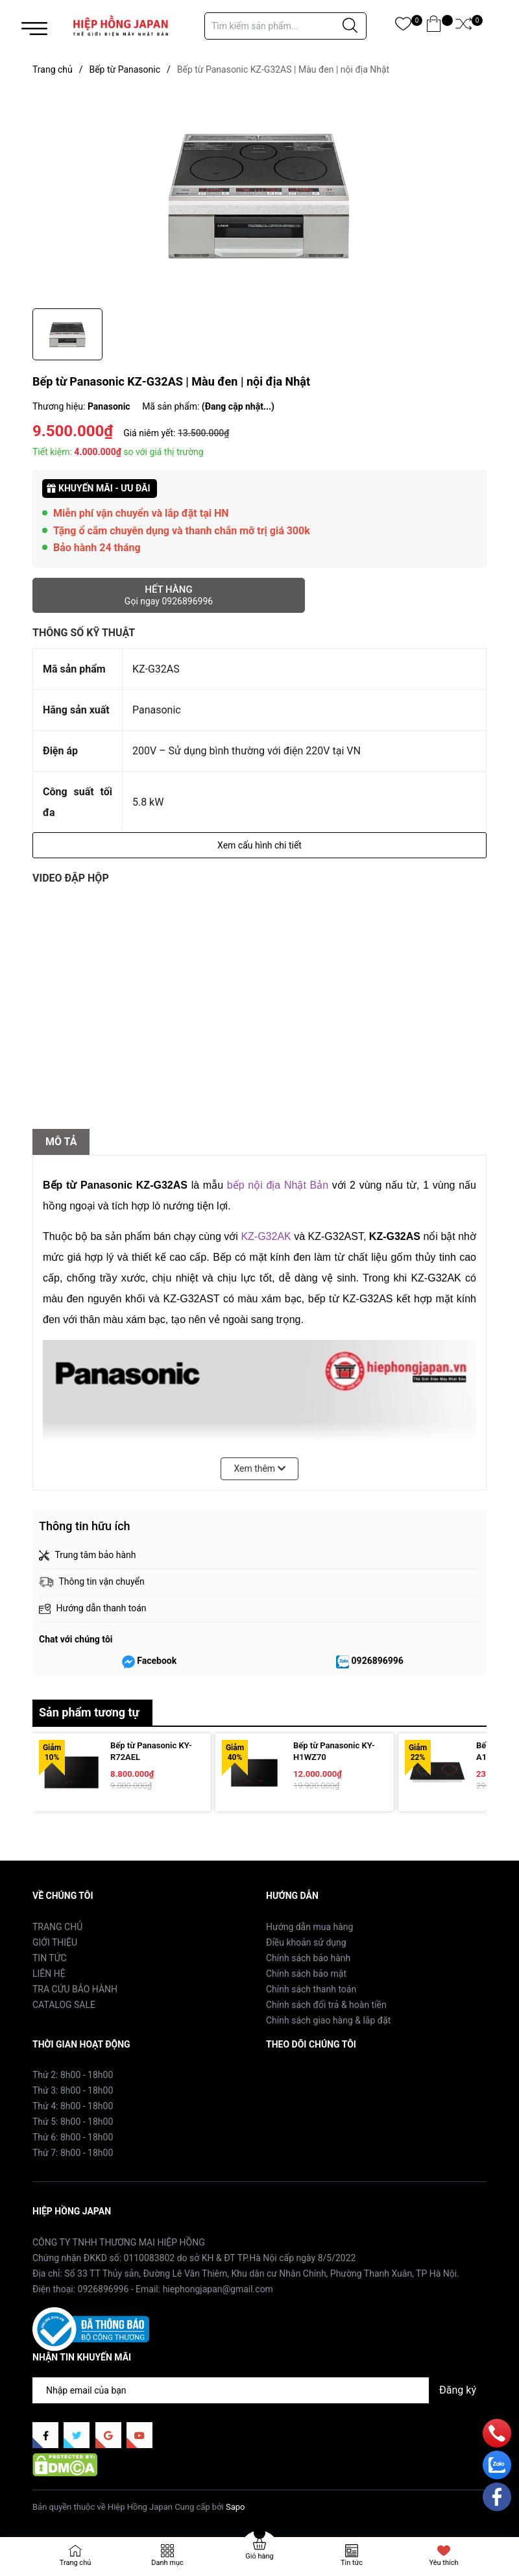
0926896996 (378, 1660)
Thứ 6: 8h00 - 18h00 (72, 2137)
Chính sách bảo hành (308, 1958)
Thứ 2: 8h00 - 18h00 (72, 2075)
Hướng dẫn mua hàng (309, 1927)
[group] (259, 195)
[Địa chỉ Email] (259, 2390)
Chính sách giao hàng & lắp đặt (328, 2020)
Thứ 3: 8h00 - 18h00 (72, 2090)
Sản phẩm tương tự (89, 1712)
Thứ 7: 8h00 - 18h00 (72, 2153)
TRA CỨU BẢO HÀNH (74, 1989)
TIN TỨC (49, 1958)
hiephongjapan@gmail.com (218, 2289)
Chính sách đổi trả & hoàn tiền (326, 2005)
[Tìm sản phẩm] (285, 26)
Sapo (235, 2507)
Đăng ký (457, 2390)
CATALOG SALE (63, 2005)
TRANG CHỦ (57, 1927)
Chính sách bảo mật (306, 1973)
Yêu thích (443, 2562)
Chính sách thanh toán (311, 1989)
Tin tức (352, 2562)
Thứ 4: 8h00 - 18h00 (72, 2106)
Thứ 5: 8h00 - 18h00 (72, 2121)
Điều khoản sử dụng (306, 1942)
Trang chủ (75, 2562)
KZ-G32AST (335, 1236)
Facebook (156, 1660)
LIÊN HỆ (49, 1973)
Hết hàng (168, 595)
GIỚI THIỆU (54, 1942)
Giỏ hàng (259, 2556)
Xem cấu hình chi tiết (259, 845)
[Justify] (350, 26)
